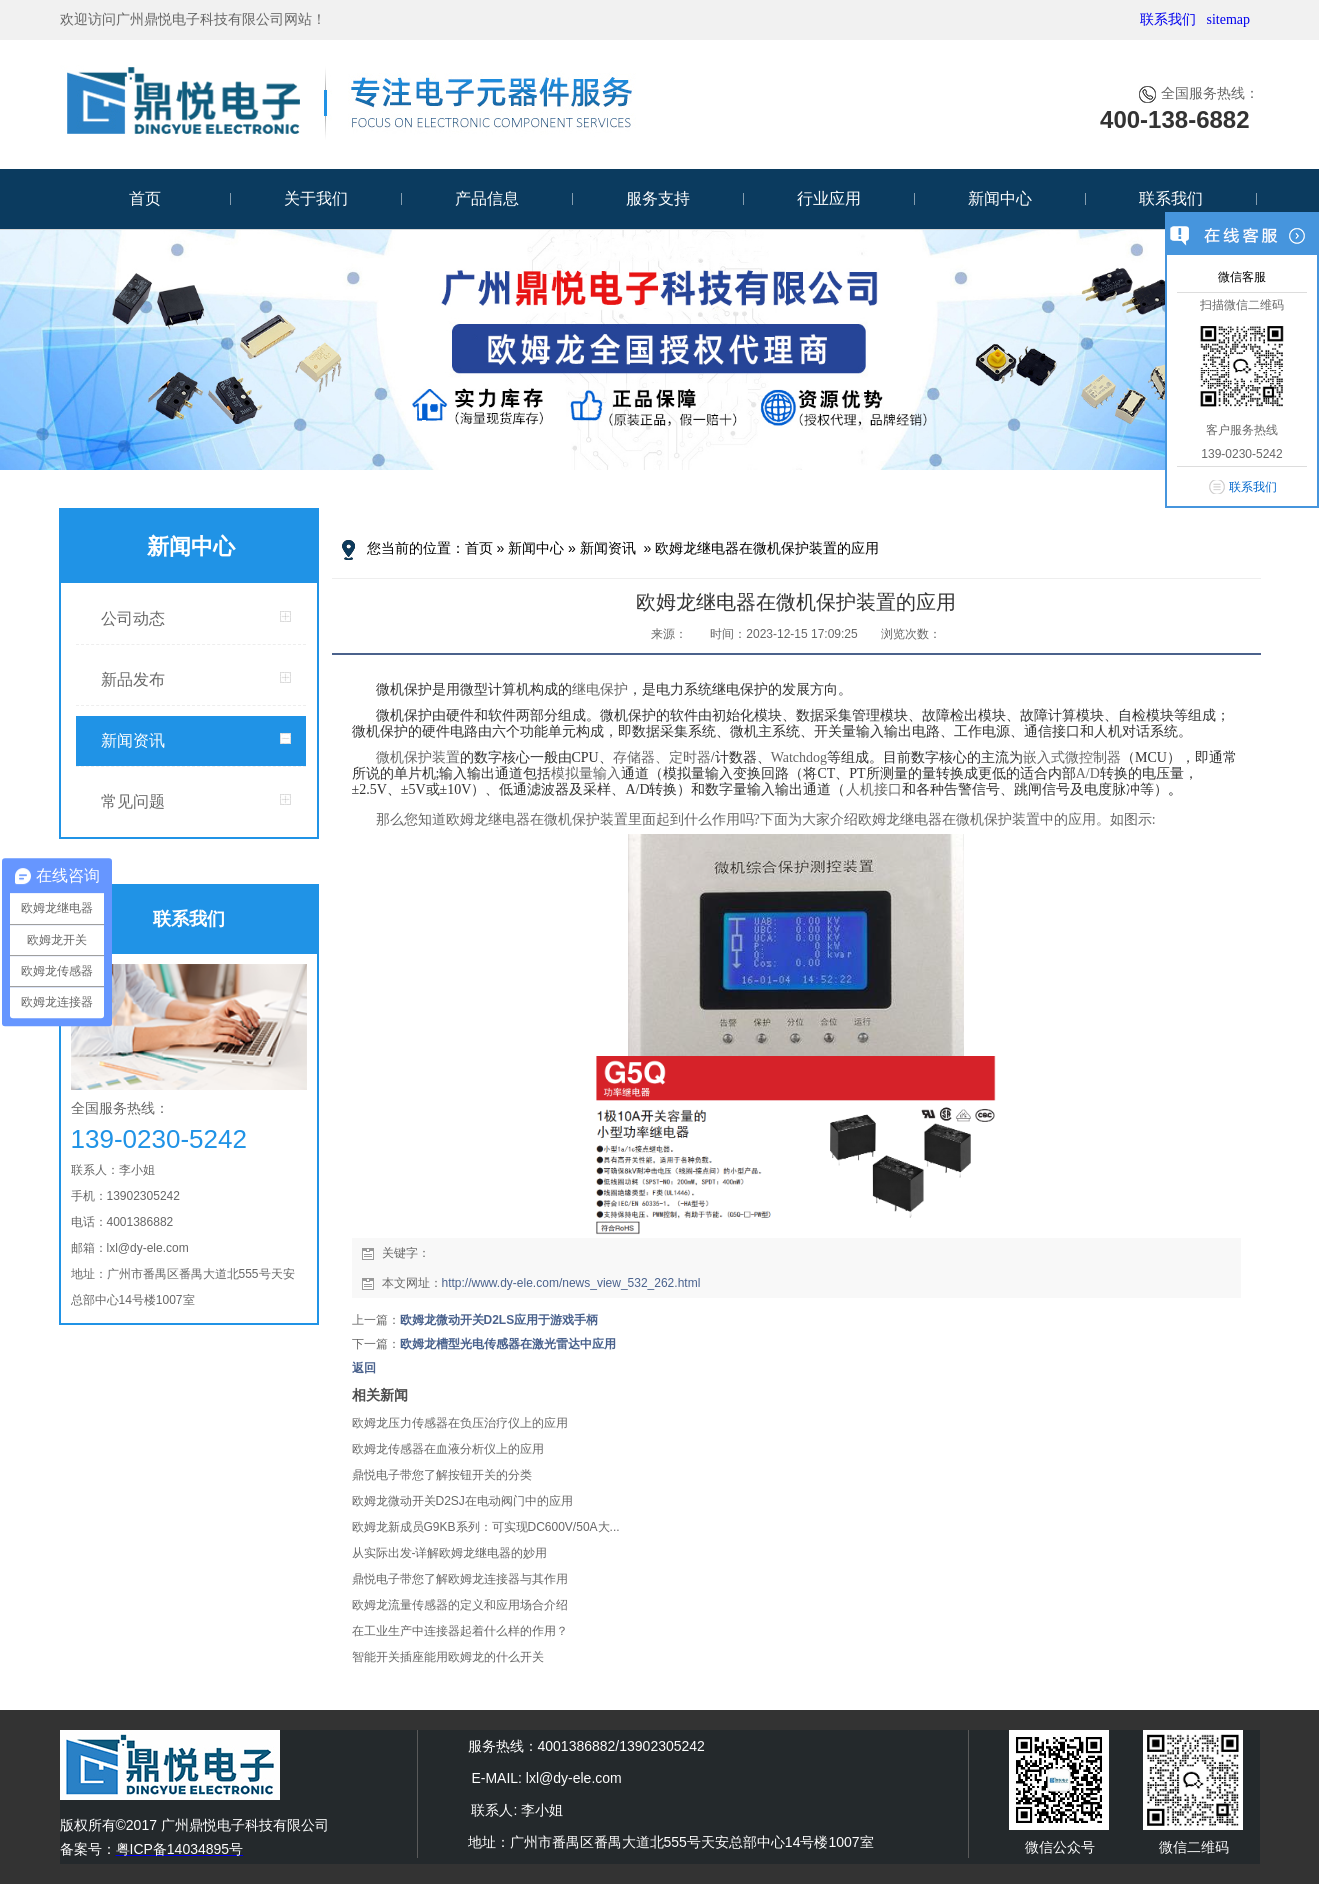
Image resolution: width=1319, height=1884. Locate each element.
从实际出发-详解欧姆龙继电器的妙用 (450, 1553)
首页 (145, 198)
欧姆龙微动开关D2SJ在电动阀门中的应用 (462, 1501)
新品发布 (133, 679)
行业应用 (829, 198)
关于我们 (316, 198)
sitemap (1228, 19)
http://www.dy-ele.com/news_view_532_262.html (571, 1283)
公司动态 (133, 618)
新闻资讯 (133, 740)
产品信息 (487, 198)
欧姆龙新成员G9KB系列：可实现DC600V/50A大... (486, 1527)
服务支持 (658, 198)
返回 (364, 1368)
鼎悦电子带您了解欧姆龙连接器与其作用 (460, 1579)
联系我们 (1168, 19)
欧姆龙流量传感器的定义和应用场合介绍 (460, 1605)
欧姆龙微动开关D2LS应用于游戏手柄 (499, 1320)
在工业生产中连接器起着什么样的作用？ (460, 1631)
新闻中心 (1000, 198)
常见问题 (133, 801)
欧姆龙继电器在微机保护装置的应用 (767, 548)
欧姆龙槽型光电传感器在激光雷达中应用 (508, 1344)
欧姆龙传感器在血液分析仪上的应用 (448, 1449)
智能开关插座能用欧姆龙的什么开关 (448, 1657)
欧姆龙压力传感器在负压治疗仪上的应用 (460, 1423)
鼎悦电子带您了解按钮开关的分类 (442, 1475)
